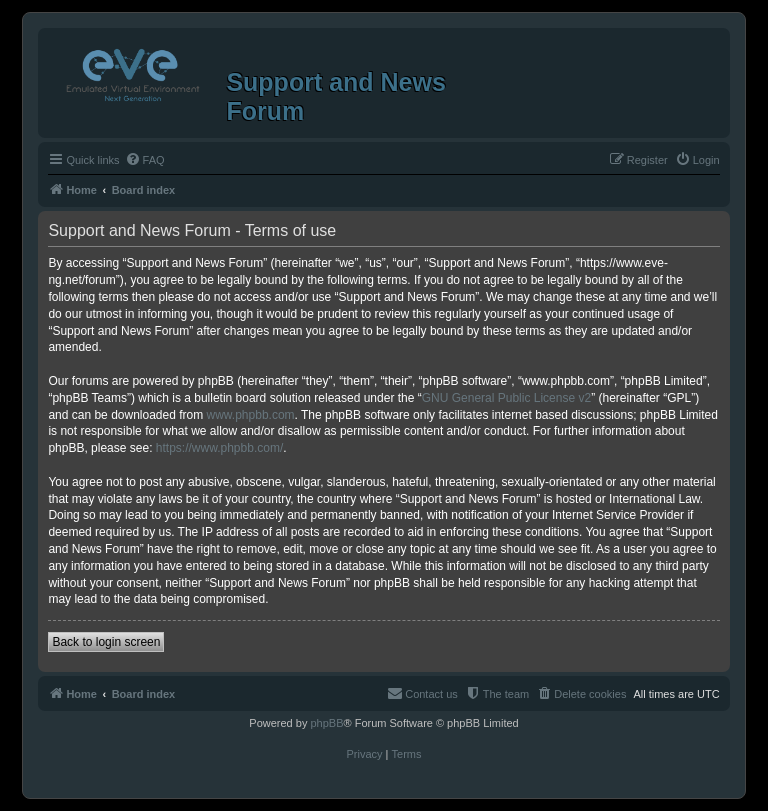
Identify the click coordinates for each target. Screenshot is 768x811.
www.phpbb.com (251, 415)
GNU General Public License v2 (506, 398)
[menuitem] (145, 160)
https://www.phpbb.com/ (219, 448)
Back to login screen (106, 642)
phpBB (326, 723)
